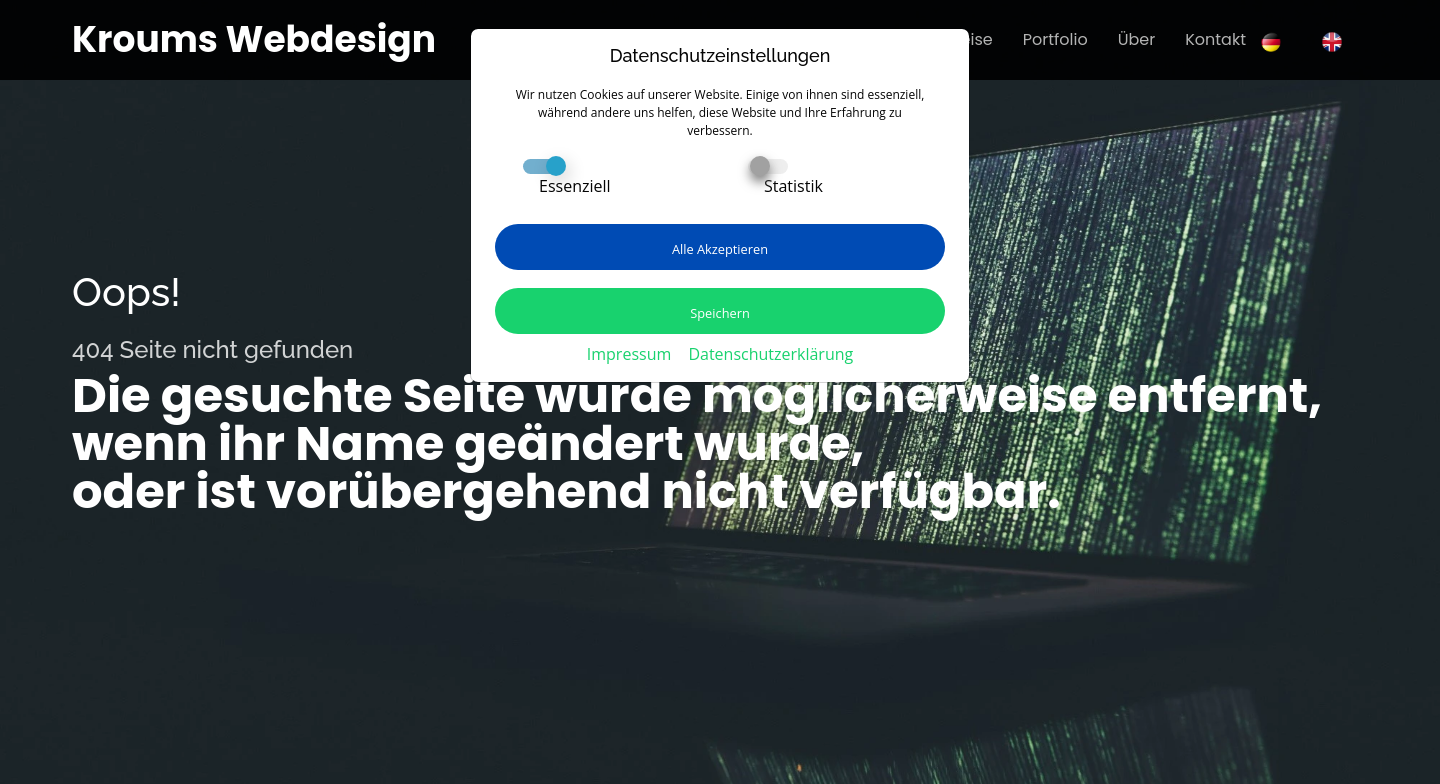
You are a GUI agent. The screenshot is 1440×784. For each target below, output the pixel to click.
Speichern (720, 313)
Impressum (629, 354)
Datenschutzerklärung (770, 354)
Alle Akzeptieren (720, 249)
